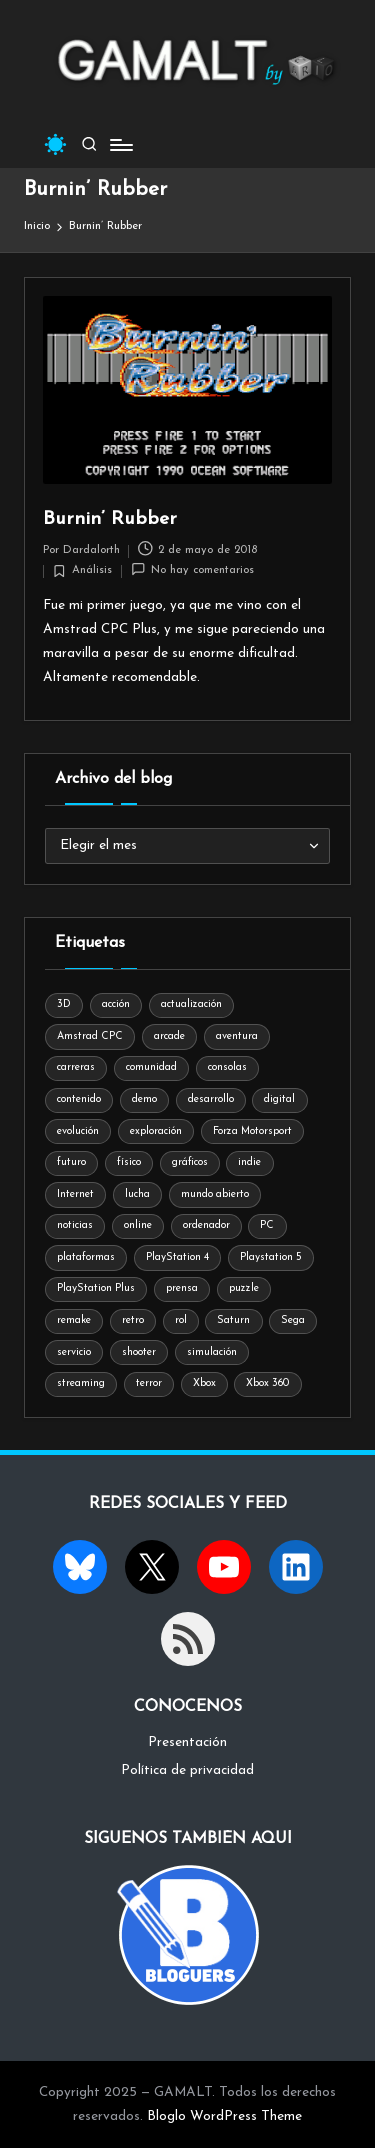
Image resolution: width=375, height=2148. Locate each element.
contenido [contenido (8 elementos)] (79, 1099)
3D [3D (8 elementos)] (64, 1004)
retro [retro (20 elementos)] (133, 1320)
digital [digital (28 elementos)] (279, 1099)
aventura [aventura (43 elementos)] (237, 1036)
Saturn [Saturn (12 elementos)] (233, 1320)
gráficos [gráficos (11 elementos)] (190, 1162)
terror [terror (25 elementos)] (149, 1383)
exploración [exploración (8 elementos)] (156, 1131)
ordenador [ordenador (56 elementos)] (206, 1225)
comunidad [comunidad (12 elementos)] (151, 1067)
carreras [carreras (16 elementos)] (76, 1067)
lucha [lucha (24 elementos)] (137, 1194)
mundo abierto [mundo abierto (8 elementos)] (215, 1194)
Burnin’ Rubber (110, 519)
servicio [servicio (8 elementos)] (74, 1352)
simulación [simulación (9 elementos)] (212, 1352)
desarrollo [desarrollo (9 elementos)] (211, 1099)
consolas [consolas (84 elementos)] (227, 1067)
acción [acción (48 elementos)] (116, 1004)
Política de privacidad (187, 1770)
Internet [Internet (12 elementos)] (75, 1194)
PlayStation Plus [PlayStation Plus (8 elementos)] (96, 1288)
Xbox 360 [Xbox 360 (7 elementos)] (267, 1383)
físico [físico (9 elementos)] (129, 1162)
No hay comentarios (192, 569)
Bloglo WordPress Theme (224, 2116)
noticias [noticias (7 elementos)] (75, 1225)
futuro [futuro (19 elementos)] (71, 1162)
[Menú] (120, 144)
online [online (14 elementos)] (138, 1225)
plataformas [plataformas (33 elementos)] (86, 1257)
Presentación (187, 1742)
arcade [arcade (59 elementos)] (169, 1036)
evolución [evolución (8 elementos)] (78, 1131)
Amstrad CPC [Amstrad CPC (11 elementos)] (90, 1036)
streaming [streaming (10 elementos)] (81, 1383)
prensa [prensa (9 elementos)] (182, 1288)
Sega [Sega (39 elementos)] (293, 1320)
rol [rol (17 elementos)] (181, 1320)
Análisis (92, 570)
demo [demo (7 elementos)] (144, 1099)
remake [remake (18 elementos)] (74, 1320)
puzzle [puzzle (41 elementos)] (244, 1288)
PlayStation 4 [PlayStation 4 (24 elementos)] (177, 1257)
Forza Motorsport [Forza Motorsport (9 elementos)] (252, 1131)
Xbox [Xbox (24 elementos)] (204, 1383)
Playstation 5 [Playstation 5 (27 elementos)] (271, 1257)
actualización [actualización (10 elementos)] (191, 1004)
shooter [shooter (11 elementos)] (139, 1352)
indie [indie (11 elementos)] (249, 1162)
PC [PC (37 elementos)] (267, 1225)
